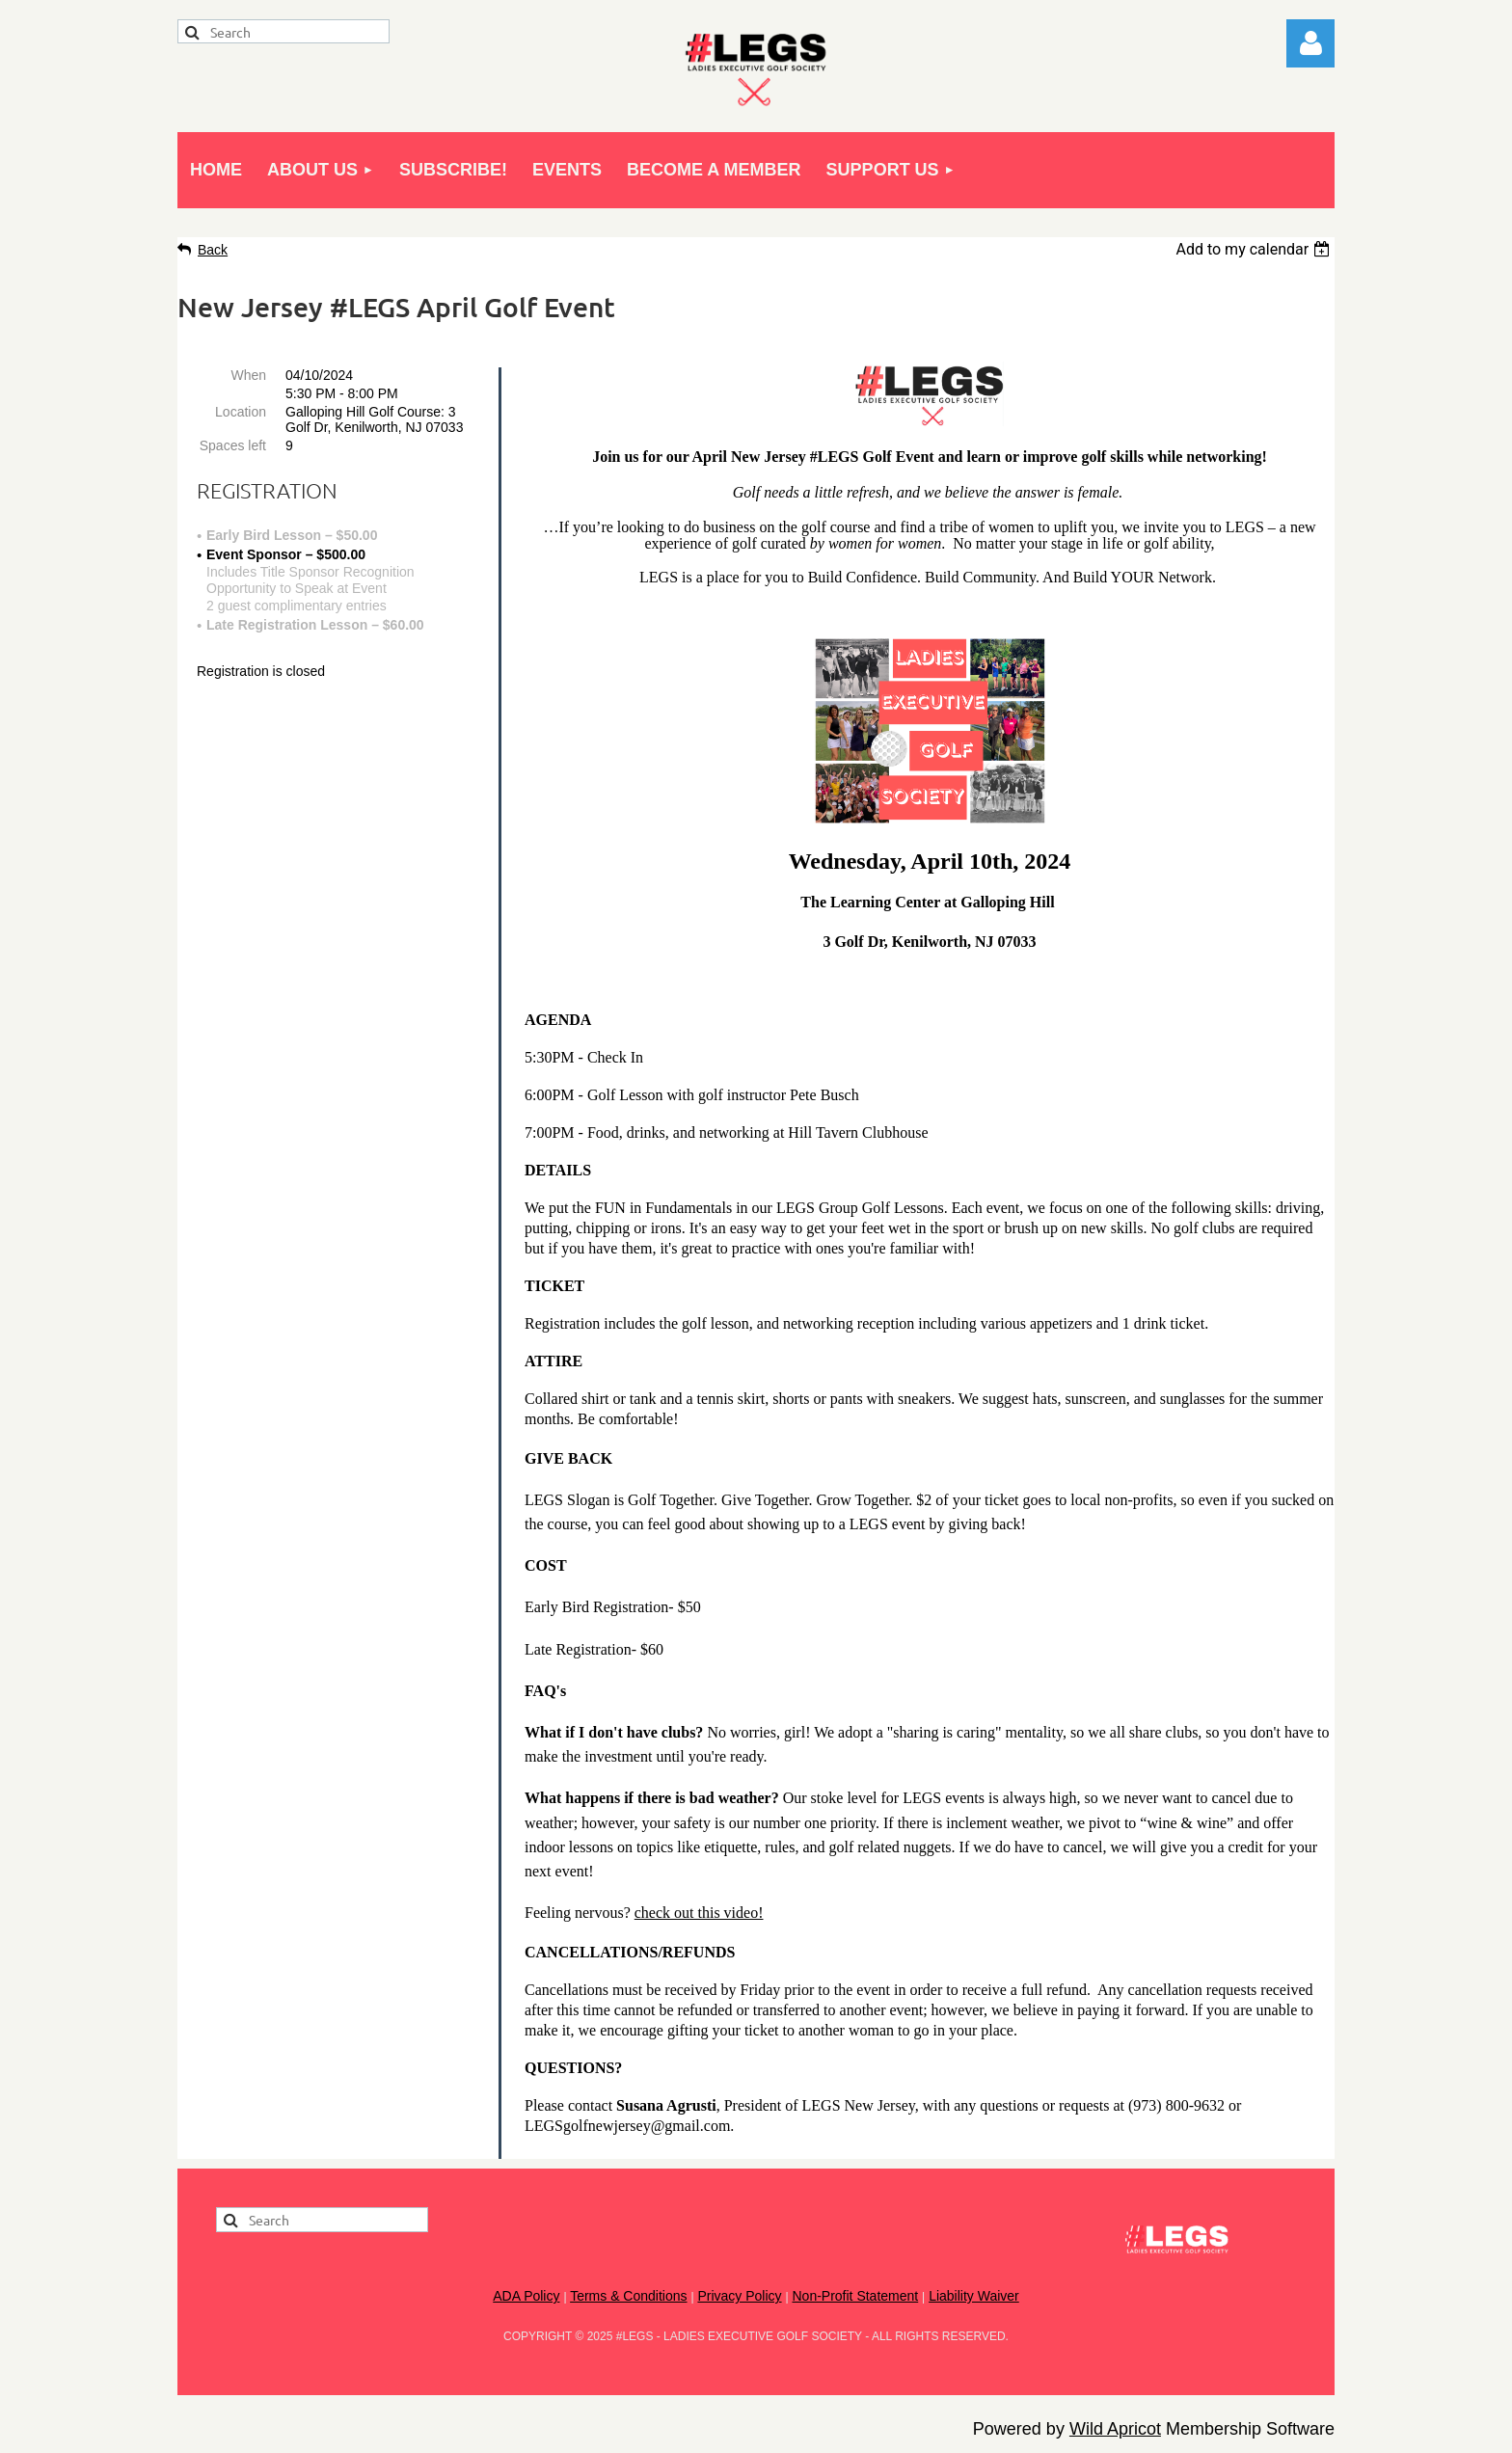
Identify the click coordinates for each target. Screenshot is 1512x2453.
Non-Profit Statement (855, 2296)
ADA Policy (526, 2296)
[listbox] (1255, 249)
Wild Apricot (1115, 2429)
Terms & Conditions (628, 2296)
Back (213, 249)
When (248, 375)
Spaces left (233, 445)
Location (240, 411)
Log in (1310, 43)
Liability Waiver (974, 2296)
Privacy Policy (739, 2296)
